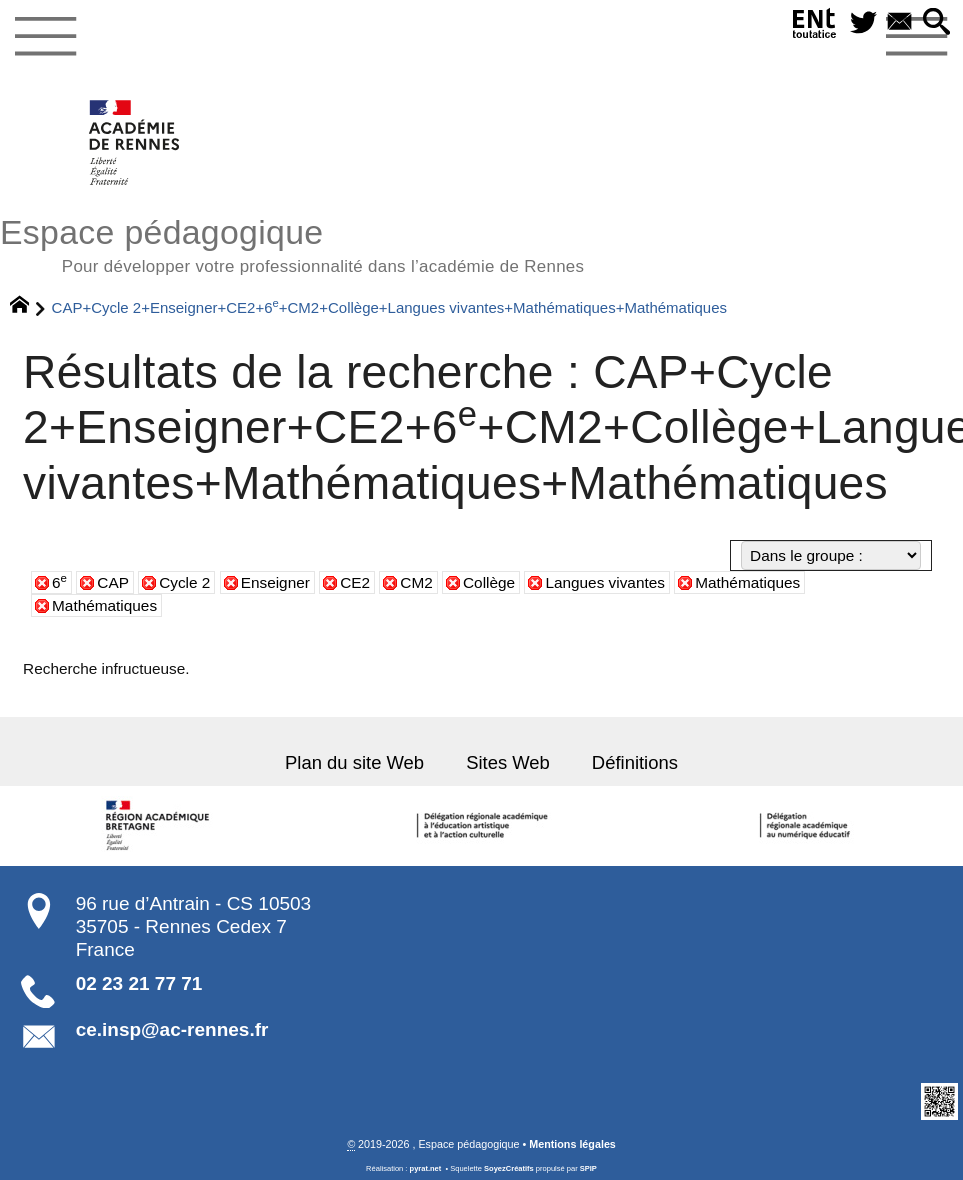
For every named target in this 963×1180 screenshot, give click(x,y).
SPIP (588, 1167)
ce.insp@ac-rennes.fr (172, 1029)
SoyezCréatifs (509, 1167)
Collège (489, 582)
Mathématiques (747, 582)
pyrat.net (426, 1167)
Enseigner (275, 582)
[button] (937, 23)
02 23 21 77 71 (139, 982)
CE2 (355, 582)
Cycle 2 (184, 582)
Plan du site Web (356, 762)
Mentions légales (572, 1143)
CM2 (416, 582)
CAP (113, 582)
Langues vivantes (605, 582)
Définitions (632, 762)
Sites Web (507, 762)
